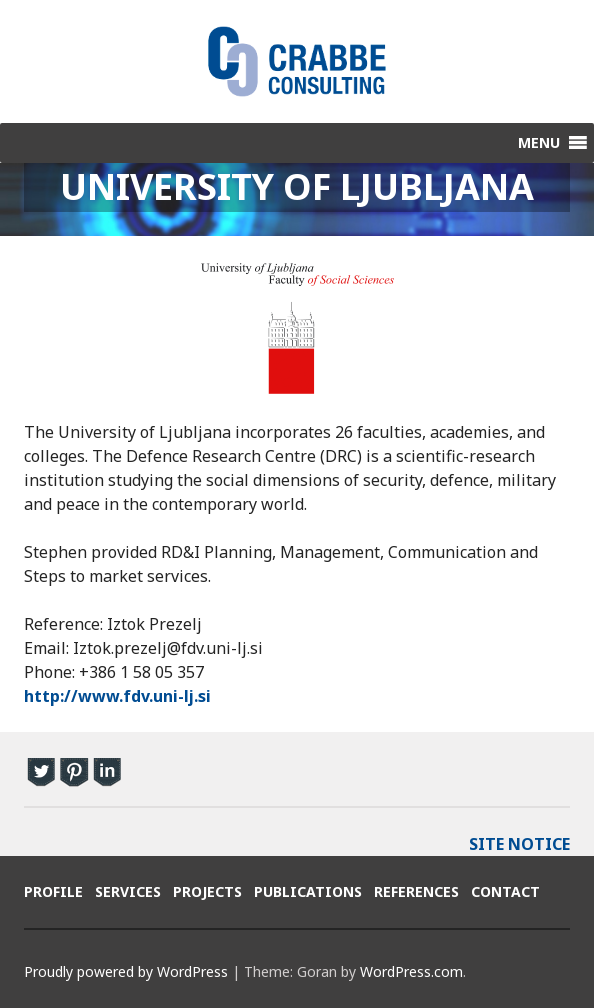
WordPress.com (411, 971)
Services (128, 891)
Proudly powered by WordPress (126, 971)
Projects (207, 891)
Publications (308, 891)
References (416, 891)
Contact (505, 891)
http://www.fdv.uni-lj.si (117, 696)
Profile (53, 891)
